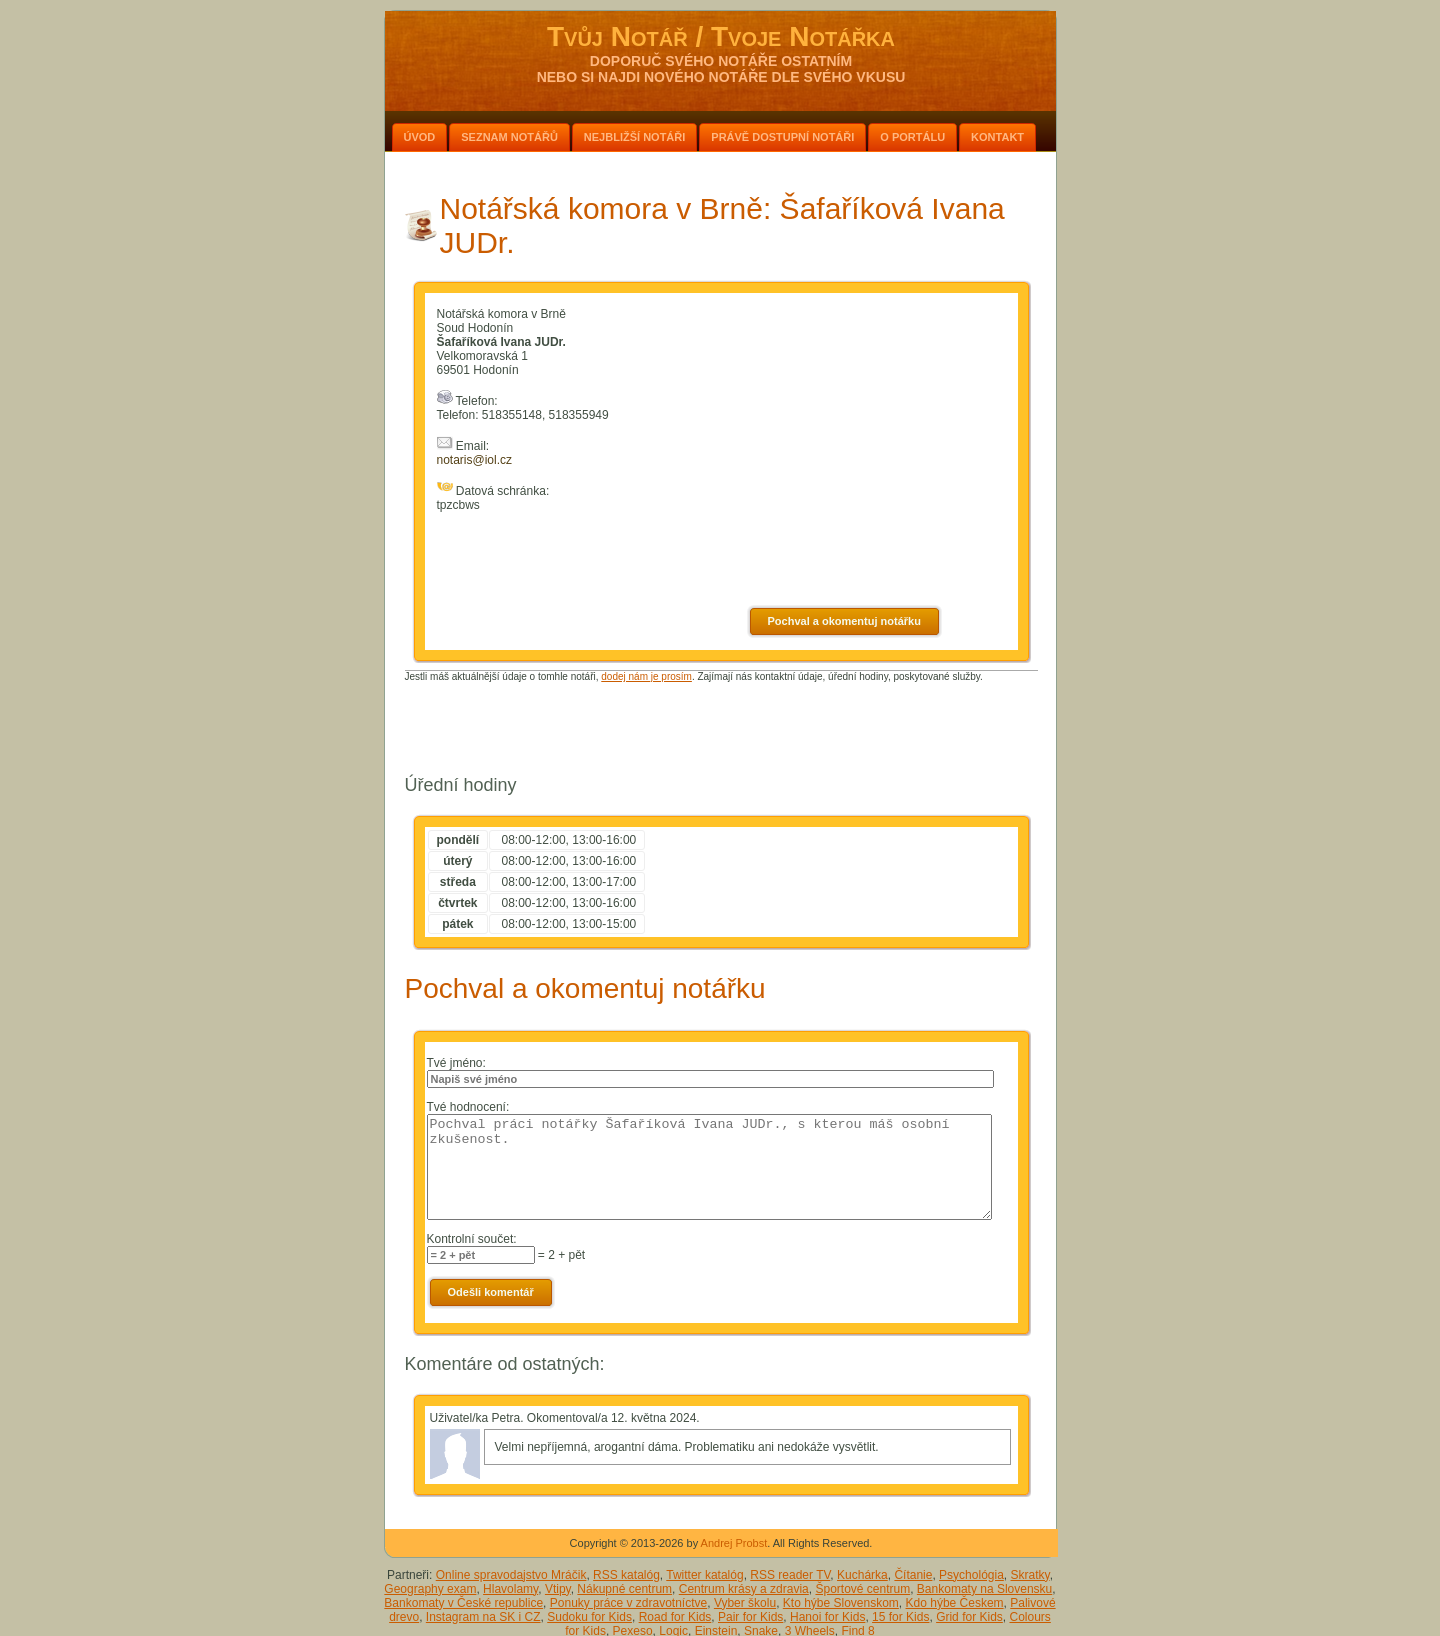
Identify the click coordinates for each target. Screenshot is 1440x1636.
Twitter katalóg (704, 1575)
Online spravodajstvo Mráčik (511, 1575)
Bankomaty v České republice (463, 1603)
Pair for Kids (750, 1617)
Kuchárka (862, 1575)
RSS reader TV (790, 1575)
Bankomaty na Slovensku (984, 1589)
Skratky (1030, 1575)
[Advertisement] (721, 727)
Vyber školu (745, 1603)
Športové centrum (862, 1589)
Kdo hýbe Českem (955, 1603)
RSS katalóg (626, 1575)
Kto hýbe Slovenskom (841, 1603)
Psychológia (971, 1575)
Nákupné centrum (624, 1589)
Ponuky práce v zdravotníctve (628, 1603)
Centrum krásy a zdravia (744, 1589)
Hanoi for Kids (827, 1617)
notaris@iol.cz (475, 460)
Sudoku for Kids (589, 1617)
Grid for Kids (969, 1617)
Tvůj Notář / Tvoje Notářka (721, 36)
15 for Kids (900, 1617)
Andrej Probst (734, 1543)
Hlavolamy (510, 1589)
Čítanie (913, 1575)
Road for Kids (675, 1617)
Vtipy (558, 1589)
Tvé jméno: (456, 1063)
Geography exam (430, 1589)
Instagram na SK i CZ (483, 1617)
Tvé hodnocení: (468, 1107)
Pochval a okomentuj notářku (844, 621)
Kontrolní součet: (472, 1239)
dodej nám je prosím (646, 676)
